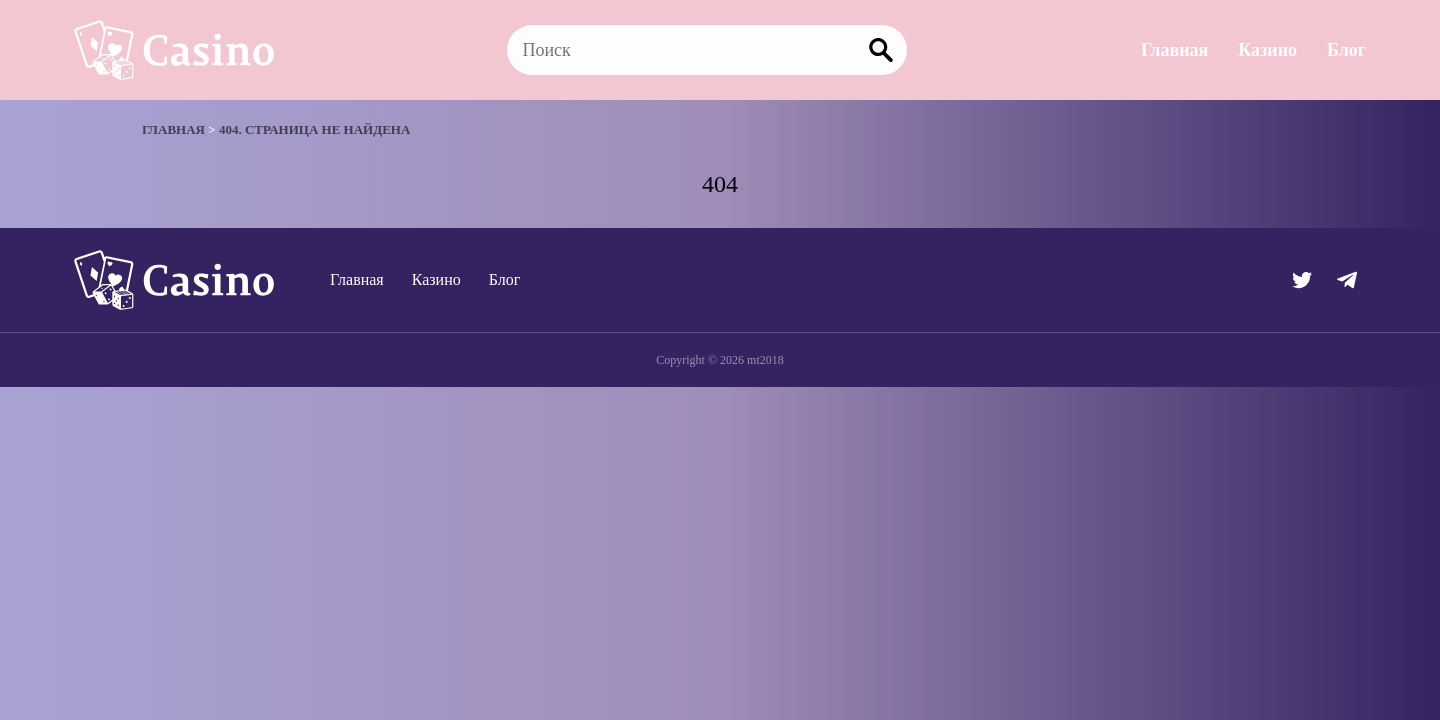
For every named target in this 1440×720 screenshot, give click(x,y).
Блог (1346, 50)
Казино (1267, 50)
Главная (1174, 50)
